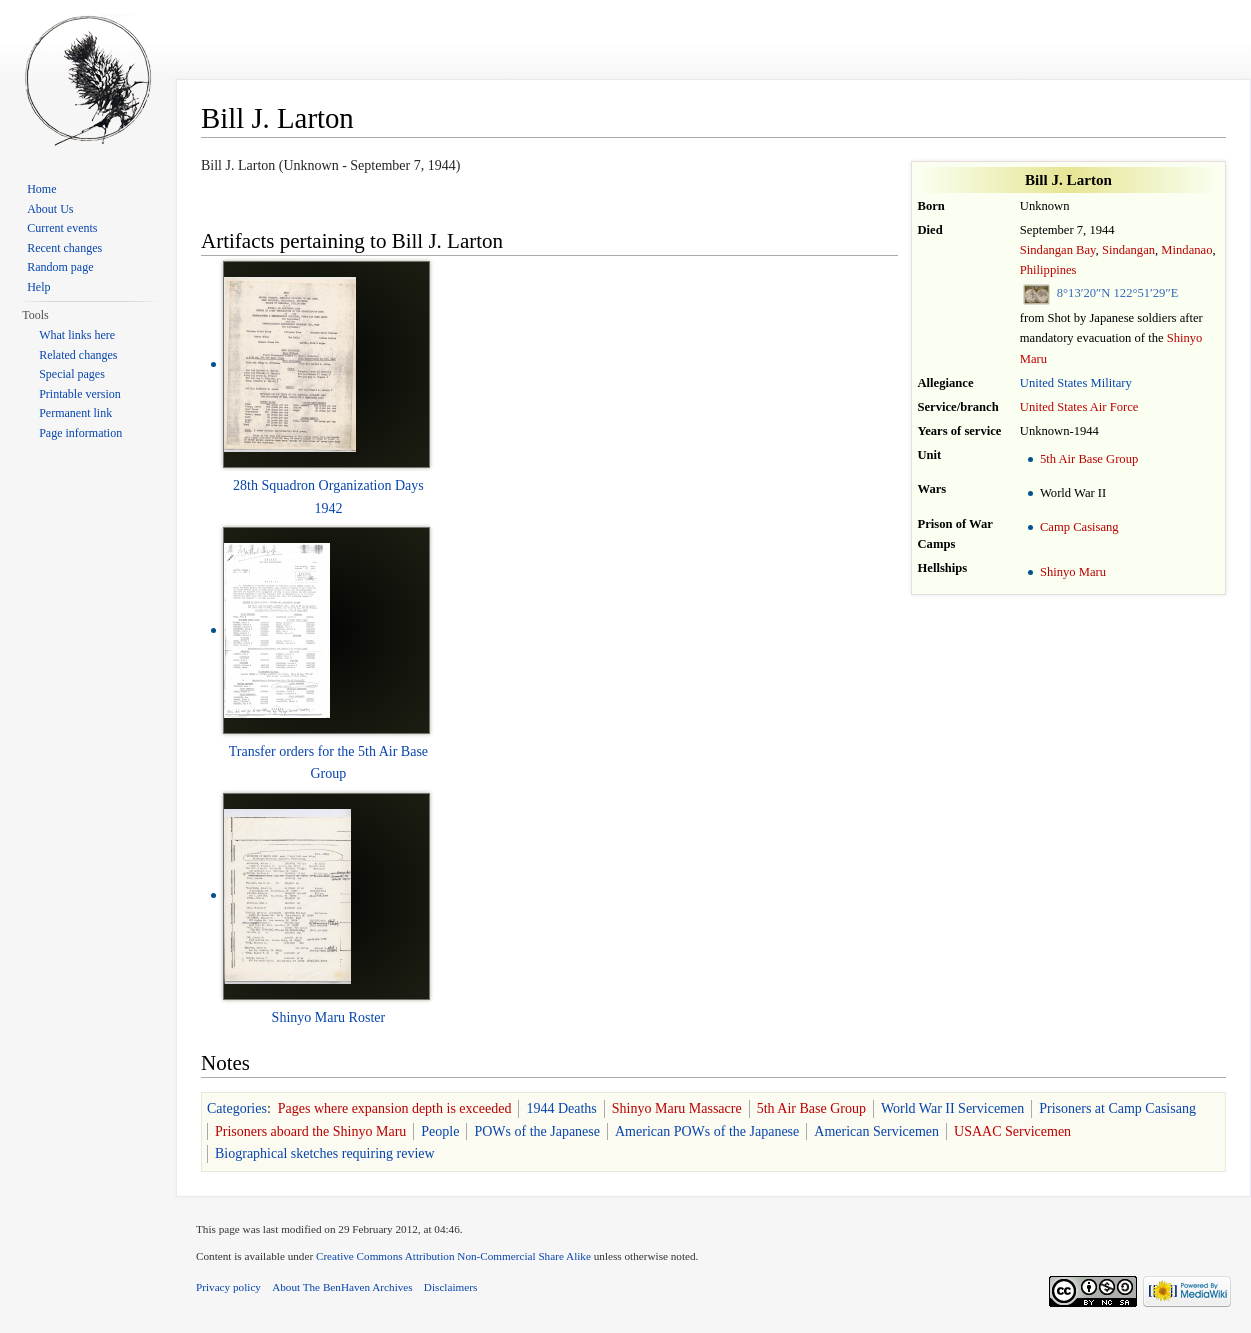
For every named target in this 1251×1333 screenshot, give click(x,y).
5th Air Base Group (1089, 459)
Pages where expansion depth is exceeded (395, 1108)
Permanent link (75, 413)
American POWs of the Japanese (707, 1131)
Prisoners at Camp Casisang (1117, 1108)
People (440, 1131)
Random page (60, 267)
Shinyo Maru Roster (329, 1017)
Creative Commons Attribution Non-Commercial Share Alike (453, 1256)
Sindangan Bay (1058, 250)
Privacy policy (228, 1287)
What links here (77, 335)
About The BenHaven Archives (342, 1287)
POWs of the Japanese (537, 1131)
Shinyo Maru (1073, 572)
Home (41, 189)
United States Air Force (1079, 407)
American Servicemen (876, 1131)
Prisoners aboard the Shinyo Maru (310, 1131)
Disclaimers (450, 1287)
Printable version (80, 394)
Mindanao (1186, 250)
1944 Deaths (561, 1108)
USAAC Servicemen (1012, 1131)
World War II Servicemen (952, 1108)
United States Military (1076, 383)
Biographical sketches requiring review (325, 1153)
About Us (50, 209)
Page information (80, 433)
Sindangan (1128, 250)
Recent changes (64, 248)
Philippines (1048, 270)
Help (38, 287)
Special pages (72, 374)
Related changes (78, 355)
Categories (237, 1108)
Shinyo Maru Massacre (677, 1108)
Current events (62, 228)
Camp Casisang (1079, 527)
